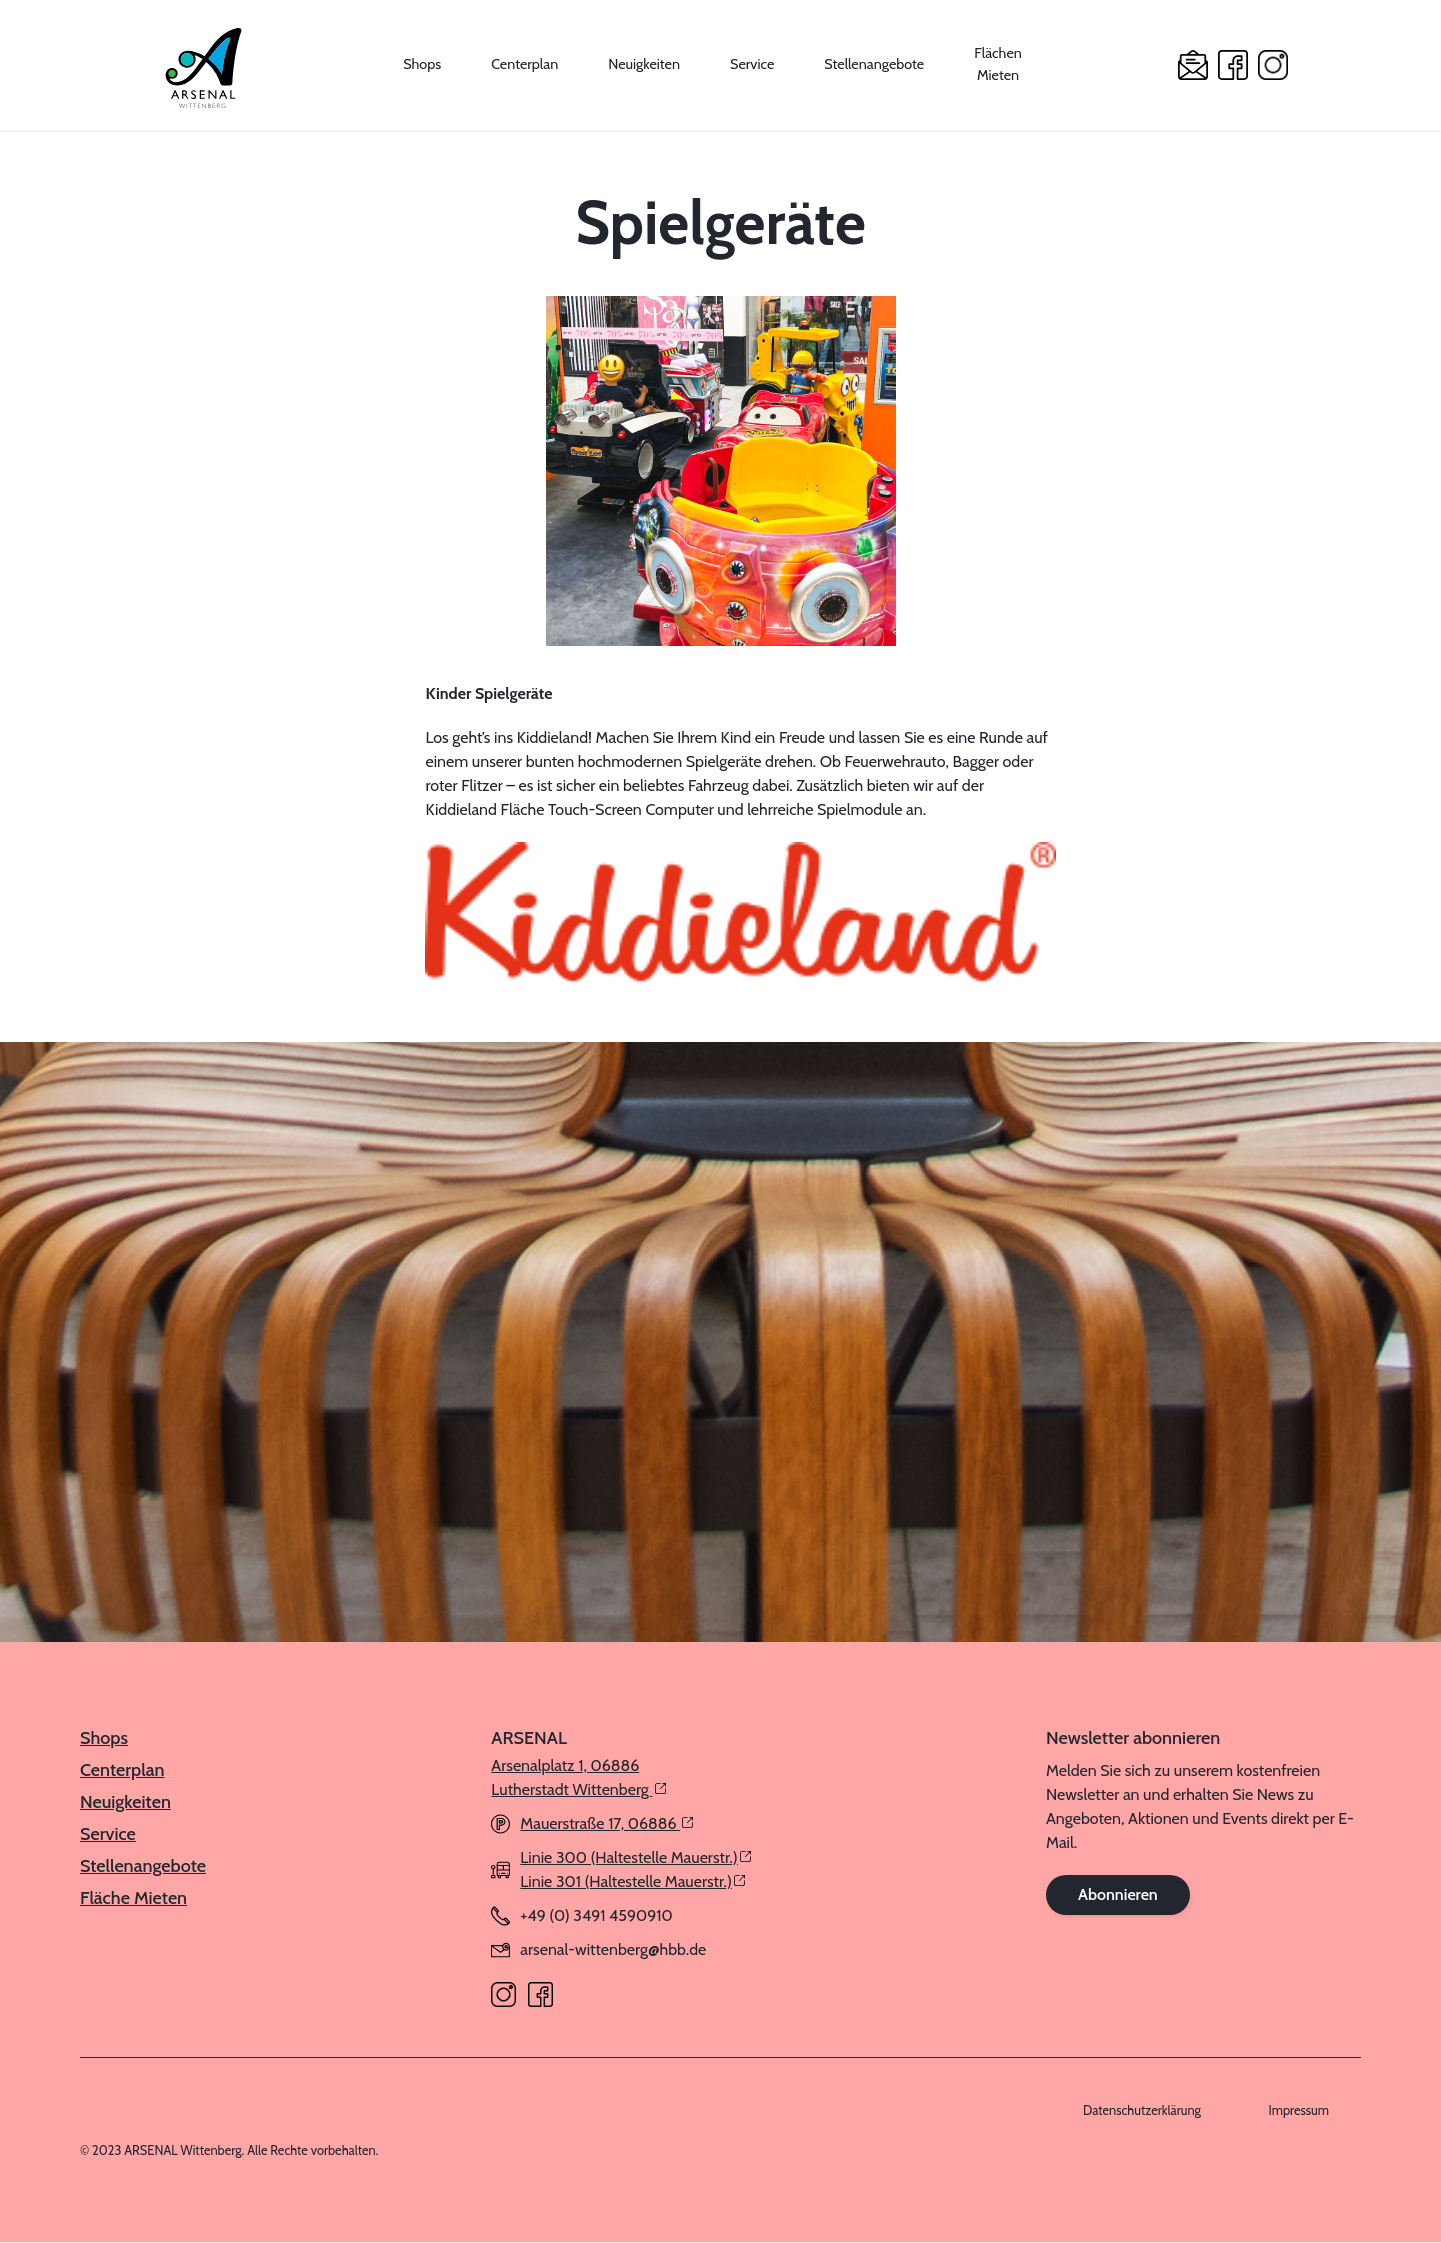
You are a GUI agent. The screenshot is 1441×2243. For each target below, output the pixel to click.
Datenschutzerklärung (1142, 2110)
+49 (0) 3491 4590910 (596, 1915)
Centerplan (524, 64)
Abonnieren (1118, 1894)
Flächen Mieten (998, 64)
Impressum (1299, 2110)
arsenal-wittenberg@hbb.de (613, 1949)
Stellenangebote (874, 64)
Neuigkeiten (644, 64)
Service (752, 64)
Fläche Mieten (133, 1898)
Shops (422, 64)
